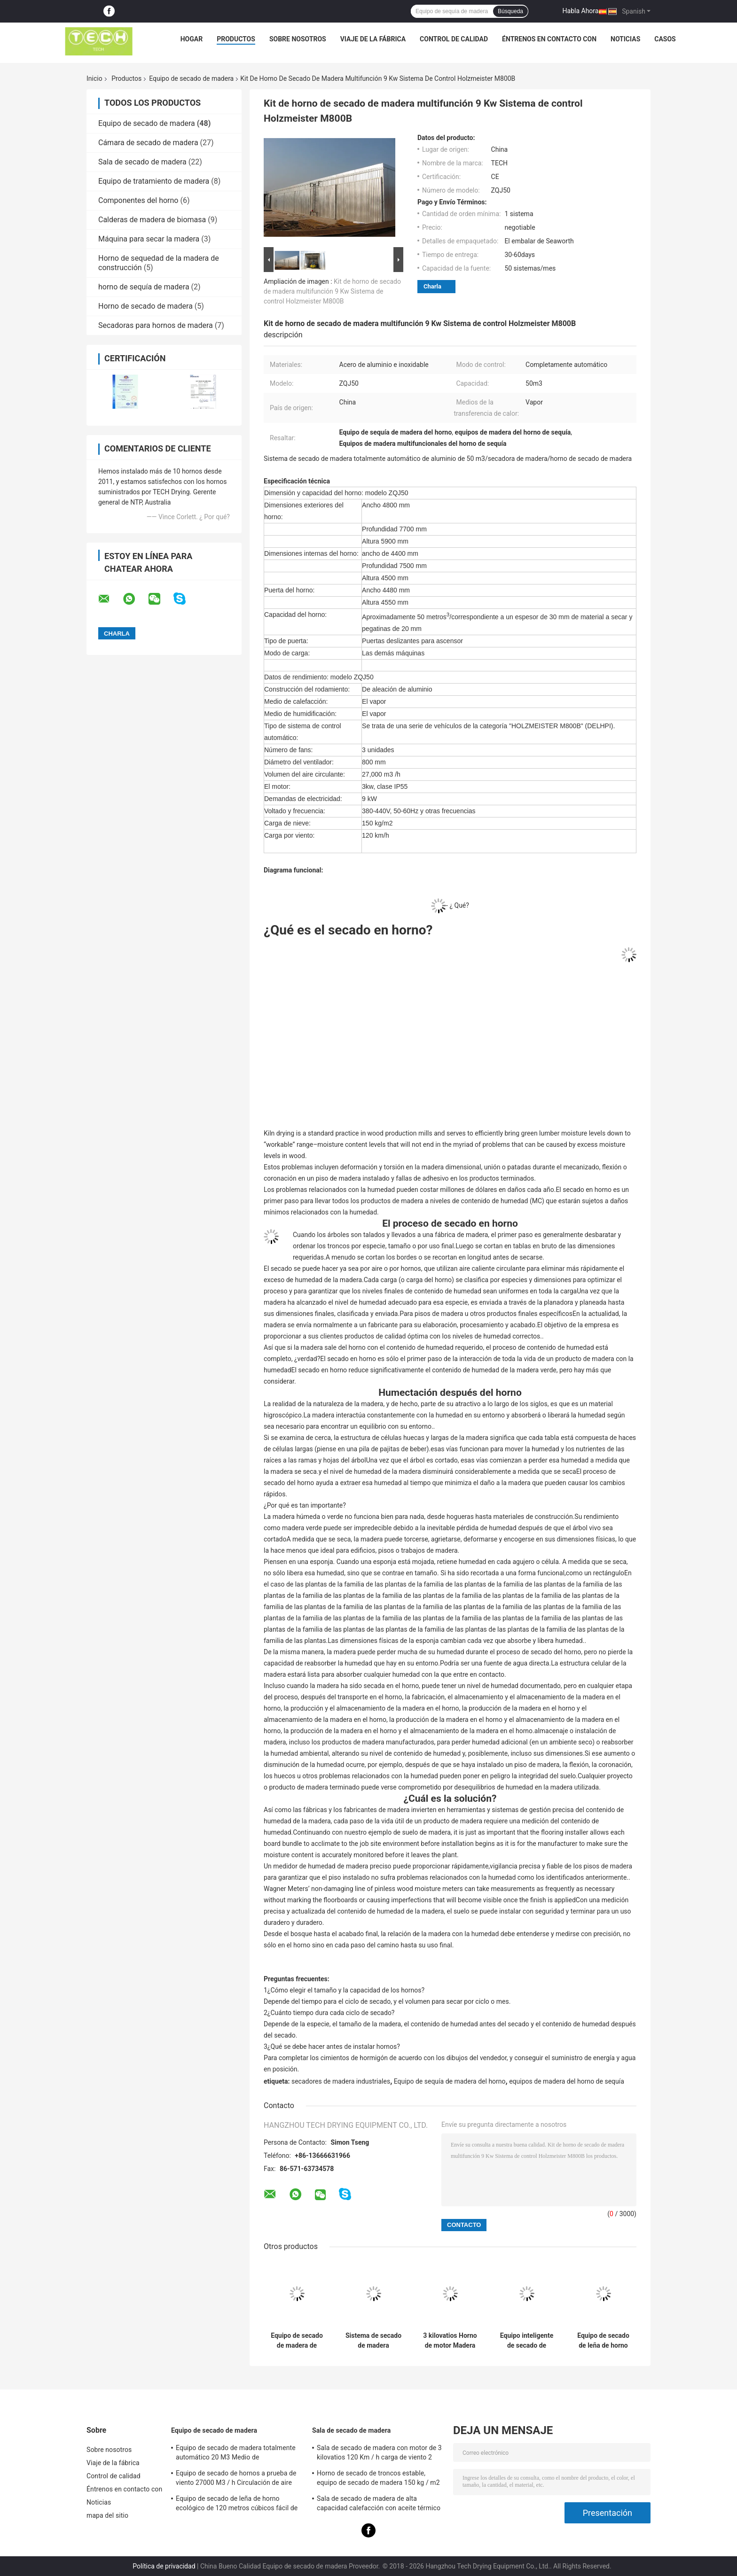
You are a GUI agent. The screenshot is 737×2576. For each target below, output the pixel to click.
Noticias (625, 39)
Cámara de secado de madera (148, 142)
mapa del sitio (107, 2515)
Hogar (191, 39)
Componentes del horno (138, 200)
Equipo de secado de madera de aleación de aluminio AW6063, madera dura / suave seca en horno (297, 2341)
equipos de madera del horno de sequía (566, 2081)
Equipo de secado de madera (191, 78)
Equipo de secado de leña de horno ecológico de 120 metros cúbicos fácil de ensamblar (603, 2341)
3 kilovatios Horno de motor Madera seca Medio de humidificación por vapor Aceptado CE (450, 2341)
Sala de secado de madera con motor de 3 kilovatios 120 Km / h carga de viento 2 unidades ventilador (379, 2454)
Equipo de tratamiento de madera (153, 181)
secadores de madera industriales (340, 2081)
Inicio (94, 78)
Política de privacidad (164, 2566)
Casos (664, 39)
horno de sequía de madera (143, 286)
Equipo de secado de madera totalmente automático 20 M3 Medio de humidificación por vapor (236, 2454)
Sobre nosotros (297, 39)
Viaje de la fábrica (373, 39)
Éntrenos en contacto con (549, 39)
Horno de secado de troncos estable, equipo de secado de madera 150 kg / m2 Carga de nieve (378, 2479)
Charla (432, 286)
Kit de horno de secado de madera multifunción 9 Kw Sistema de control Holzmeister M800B (332, 291)
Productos (236, 39)
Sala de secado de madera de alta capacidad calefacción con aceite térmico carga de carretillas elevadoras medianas (378, 2504)
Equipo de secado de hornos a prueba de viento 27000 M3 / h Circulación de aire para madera (236, 2479)
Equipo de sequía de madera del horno (450, 2081)
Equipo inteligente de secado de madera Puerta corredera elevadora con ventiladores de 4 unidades (526, 2341)
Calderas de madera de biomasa (152, 219)
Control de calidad (454, 39)
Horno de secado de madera (145, 306)
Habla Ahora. (582, 11)
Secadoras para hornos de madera (155, 325)
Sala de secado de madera (142, 161)
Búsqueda (510, 11)
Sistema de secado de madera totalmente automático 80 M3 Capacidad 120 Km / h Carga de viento (373, 2341)
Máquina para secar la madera (148, 238)
